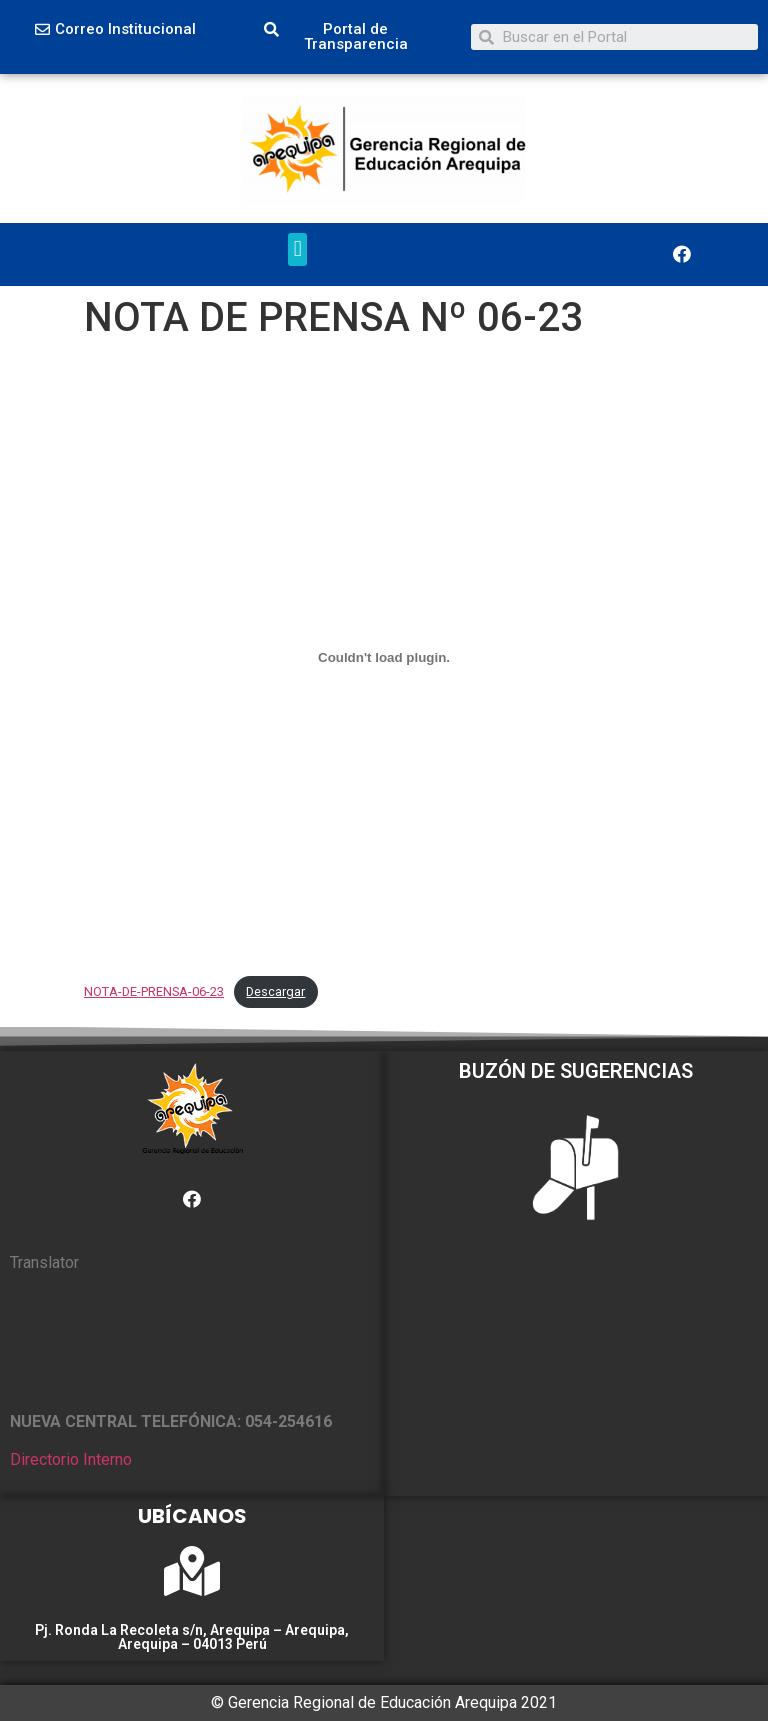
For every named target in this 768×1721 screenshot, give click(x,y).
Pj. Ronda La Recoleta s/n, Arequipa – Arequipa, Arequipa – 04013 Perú (192, 1637)
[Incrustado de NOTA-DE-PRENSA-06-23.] (384, 658)
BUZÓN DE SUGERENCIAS (576, 1071)
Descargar (275, 991)
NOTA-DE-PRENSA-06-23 (154, 991)
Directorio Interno (71, 1459)
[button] (115, 30)
